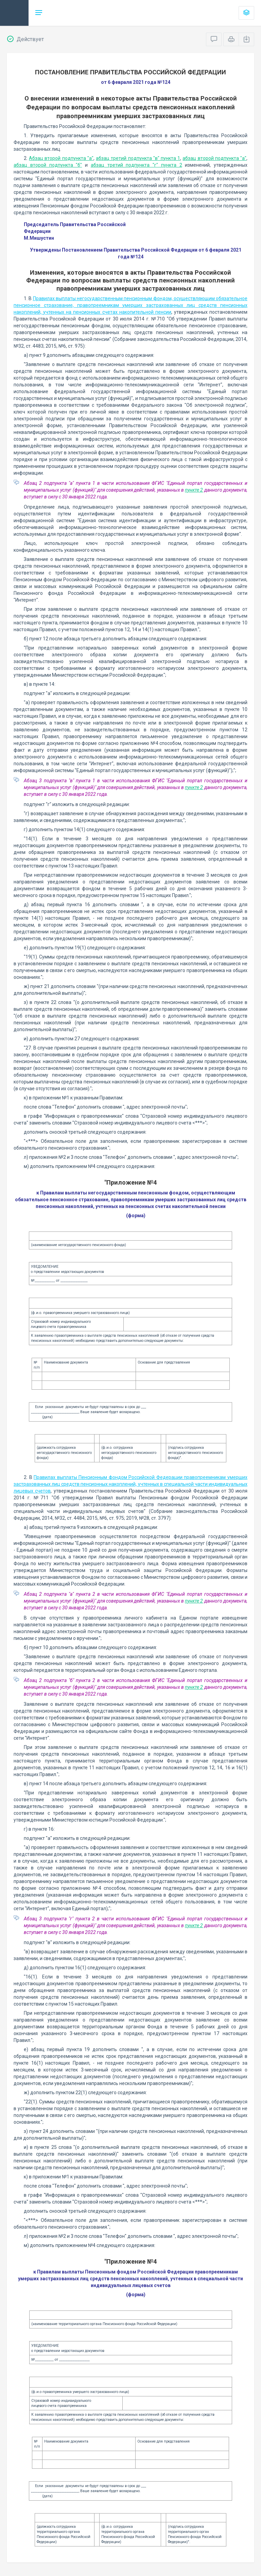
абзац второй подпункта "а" (214, 158)
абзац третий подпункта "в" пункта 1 (138, 158)
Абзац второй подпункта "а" (61, 158)
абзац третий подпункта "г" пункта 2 (136, 165)
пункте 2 (194, 490)
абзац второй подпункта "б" (48, 165)
